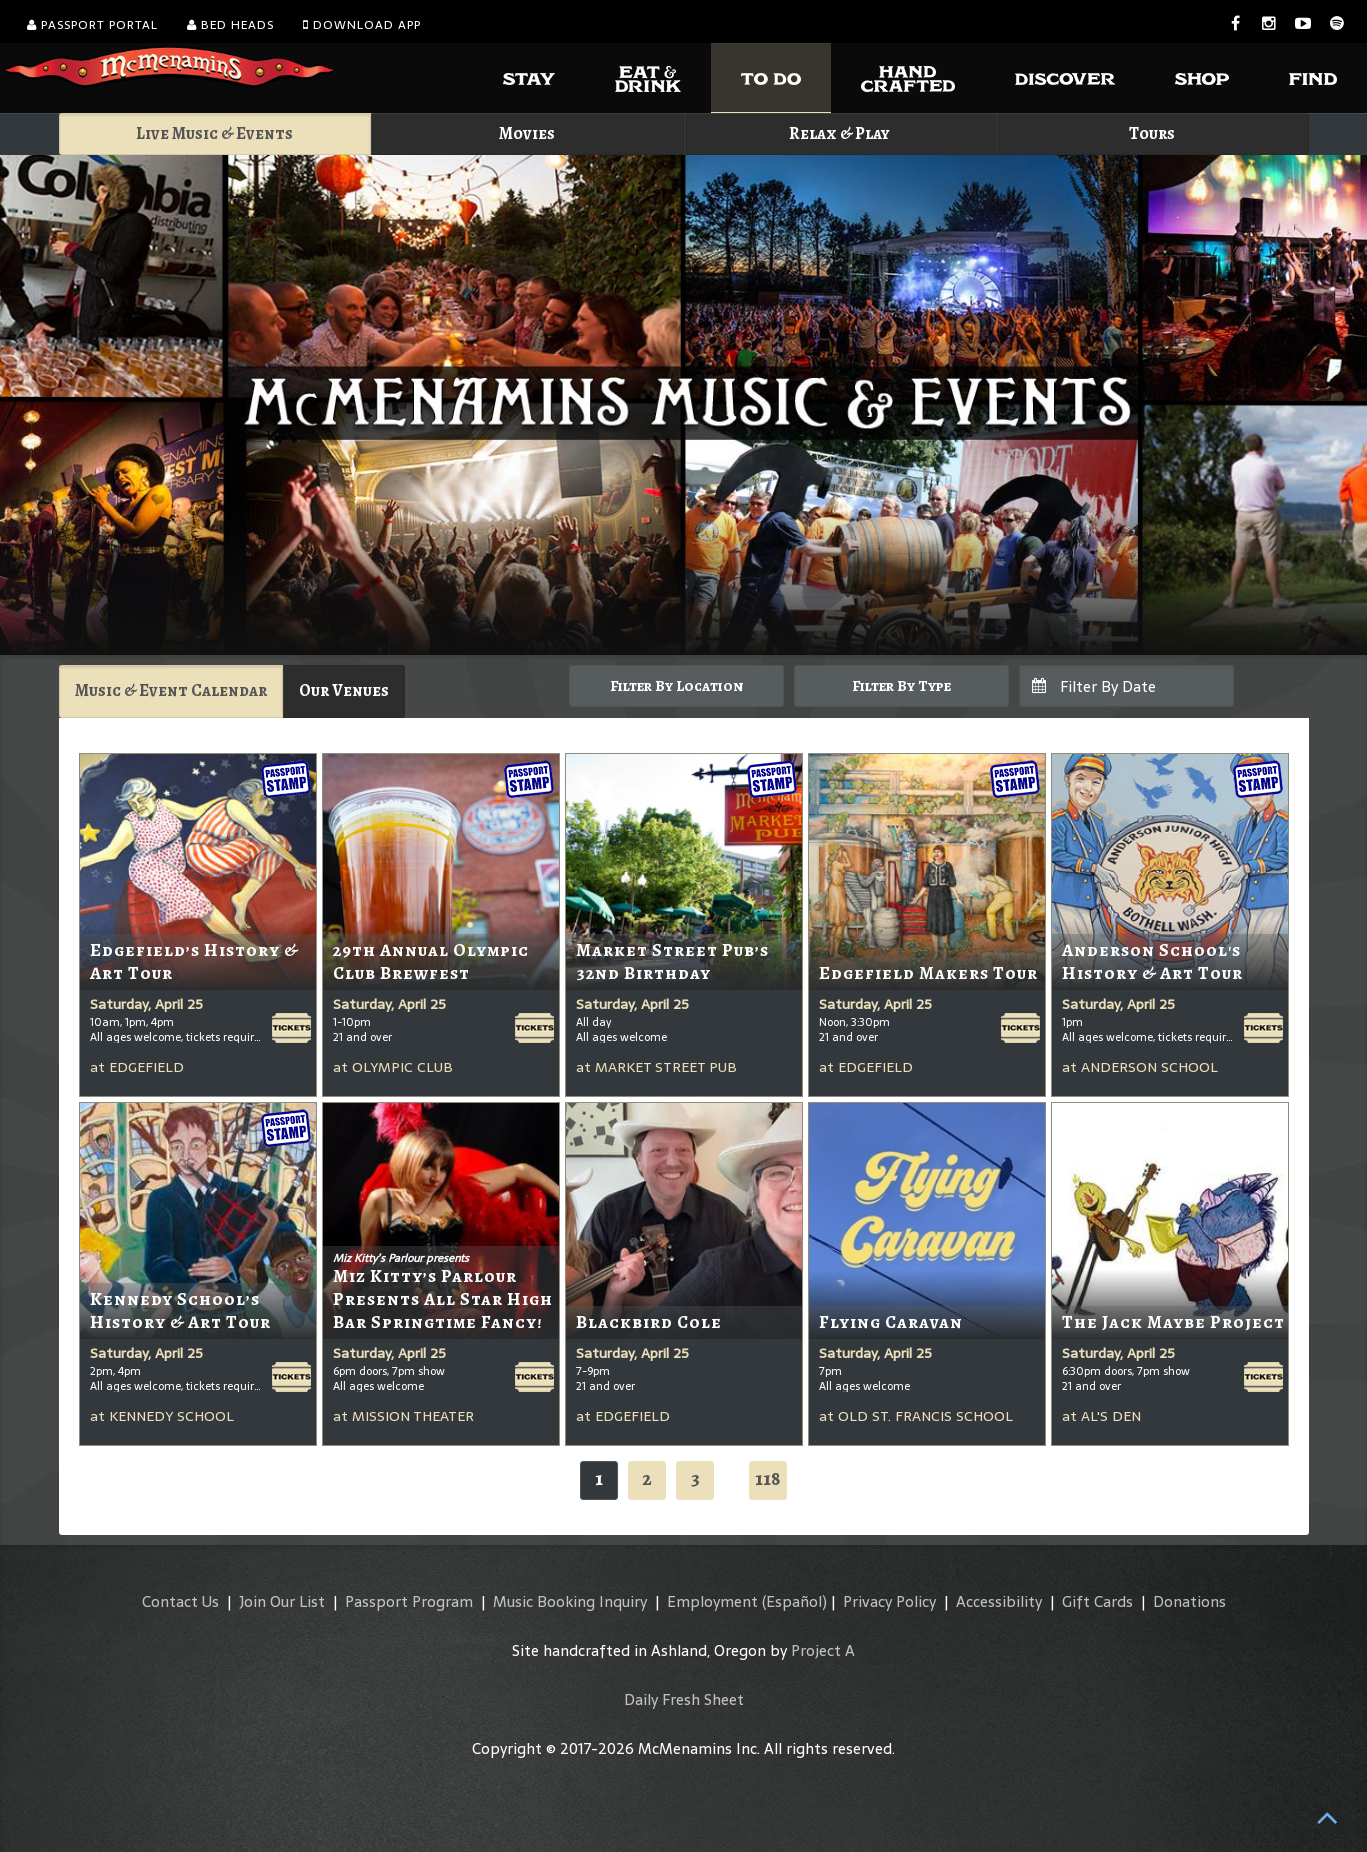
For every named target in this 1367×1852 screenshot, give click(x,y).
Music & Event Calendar (171, 690)
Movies (527, 133)
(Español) (794, 1601)
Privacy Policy (889, 1601)
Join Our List (282, 1601)
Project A (823, 1650)
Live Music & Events (214, 133)
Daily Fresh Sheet (684, 1699)
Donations (1189, 1601)
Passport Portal (92, 25)
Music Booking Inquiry (570, 1601)
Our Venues (344, 690)
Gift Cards (1097, 1601)
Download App (362, 25)
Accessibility (999, 1601)
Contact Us (180, 1601)
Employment (712, 1601)
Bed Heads (230, 25)
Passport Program (409, 1601)
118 (768, 1478)
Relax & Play (839, 133)
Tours (1152, 133)
